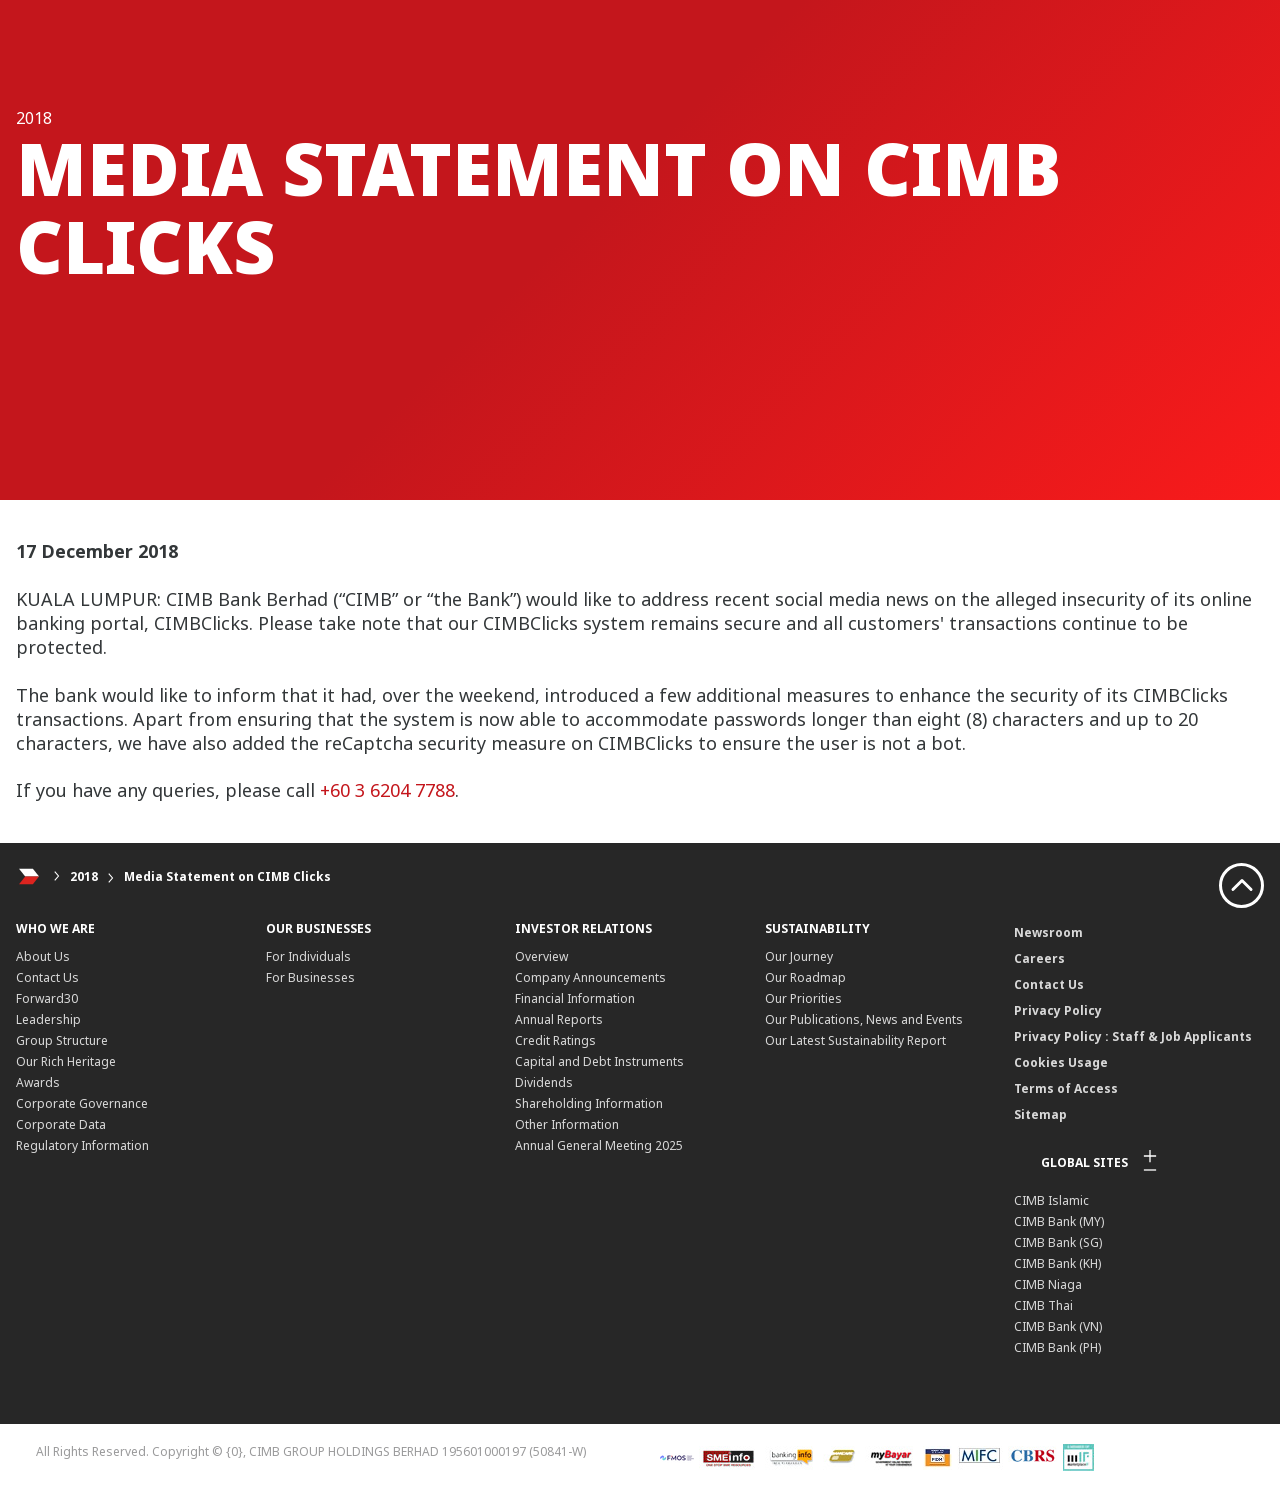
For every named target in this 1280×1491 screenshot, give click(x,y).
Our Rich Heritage (66, 1061)
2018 (84, 876)
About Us (43, 956)
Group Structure (62, 1040)
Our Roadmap (805, 977)
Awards (38, 1082)
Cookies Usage (1061, 1062)
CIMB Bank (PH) (1057, 1347)
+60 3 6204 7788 (387, 790)
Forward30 (47, 998)
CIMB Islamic (1051, 1200)
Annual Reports (559, 1019)
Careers (1039, 958)
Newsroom (1048, 932)
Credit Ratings (555, 1040)
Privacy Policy (1058, 1010)
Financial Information (575, 998)
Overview (541, 956)
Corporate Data (61, 1124)
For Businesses (310, 977)
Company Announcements (590, 977)
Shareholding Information (589, 1103)
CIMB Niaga (1048, 1284)
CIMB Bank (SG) (1058, 1242)
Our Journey (799, 956)
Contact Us (47, 977)
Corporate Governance (82, 1103)
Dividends (544, 1082)
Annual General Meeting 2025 (599, 1145)
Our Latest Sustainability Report (855, 1040)
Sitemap (1040, 1114)
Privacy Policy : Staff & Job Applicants (1133, 1036)
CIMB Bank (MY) (1059, 1221)
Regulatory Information (82, 1145)
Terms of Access (1066, 1088)
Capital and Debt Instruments (599, 1061)
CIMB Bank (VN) (1058, 1326)
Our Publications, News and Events (864, 1019)
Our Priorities (803, 998)
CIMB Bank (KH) (1057, 1263)
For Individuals (308, 956)
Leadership (48, 1019)
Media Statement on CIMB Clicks (227, 876)
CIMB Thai (1043, 1305)
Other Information (567, 1124)
